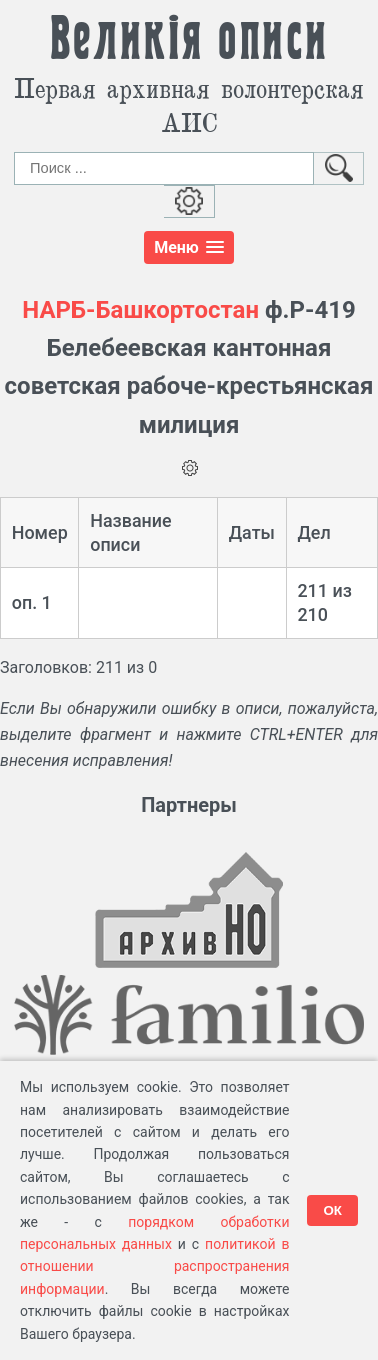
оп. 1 (32, 602)
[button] (189, 247)
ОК (332, 1210)
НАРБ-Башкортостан (140, 310)
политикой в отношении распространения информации (154, 1266)
